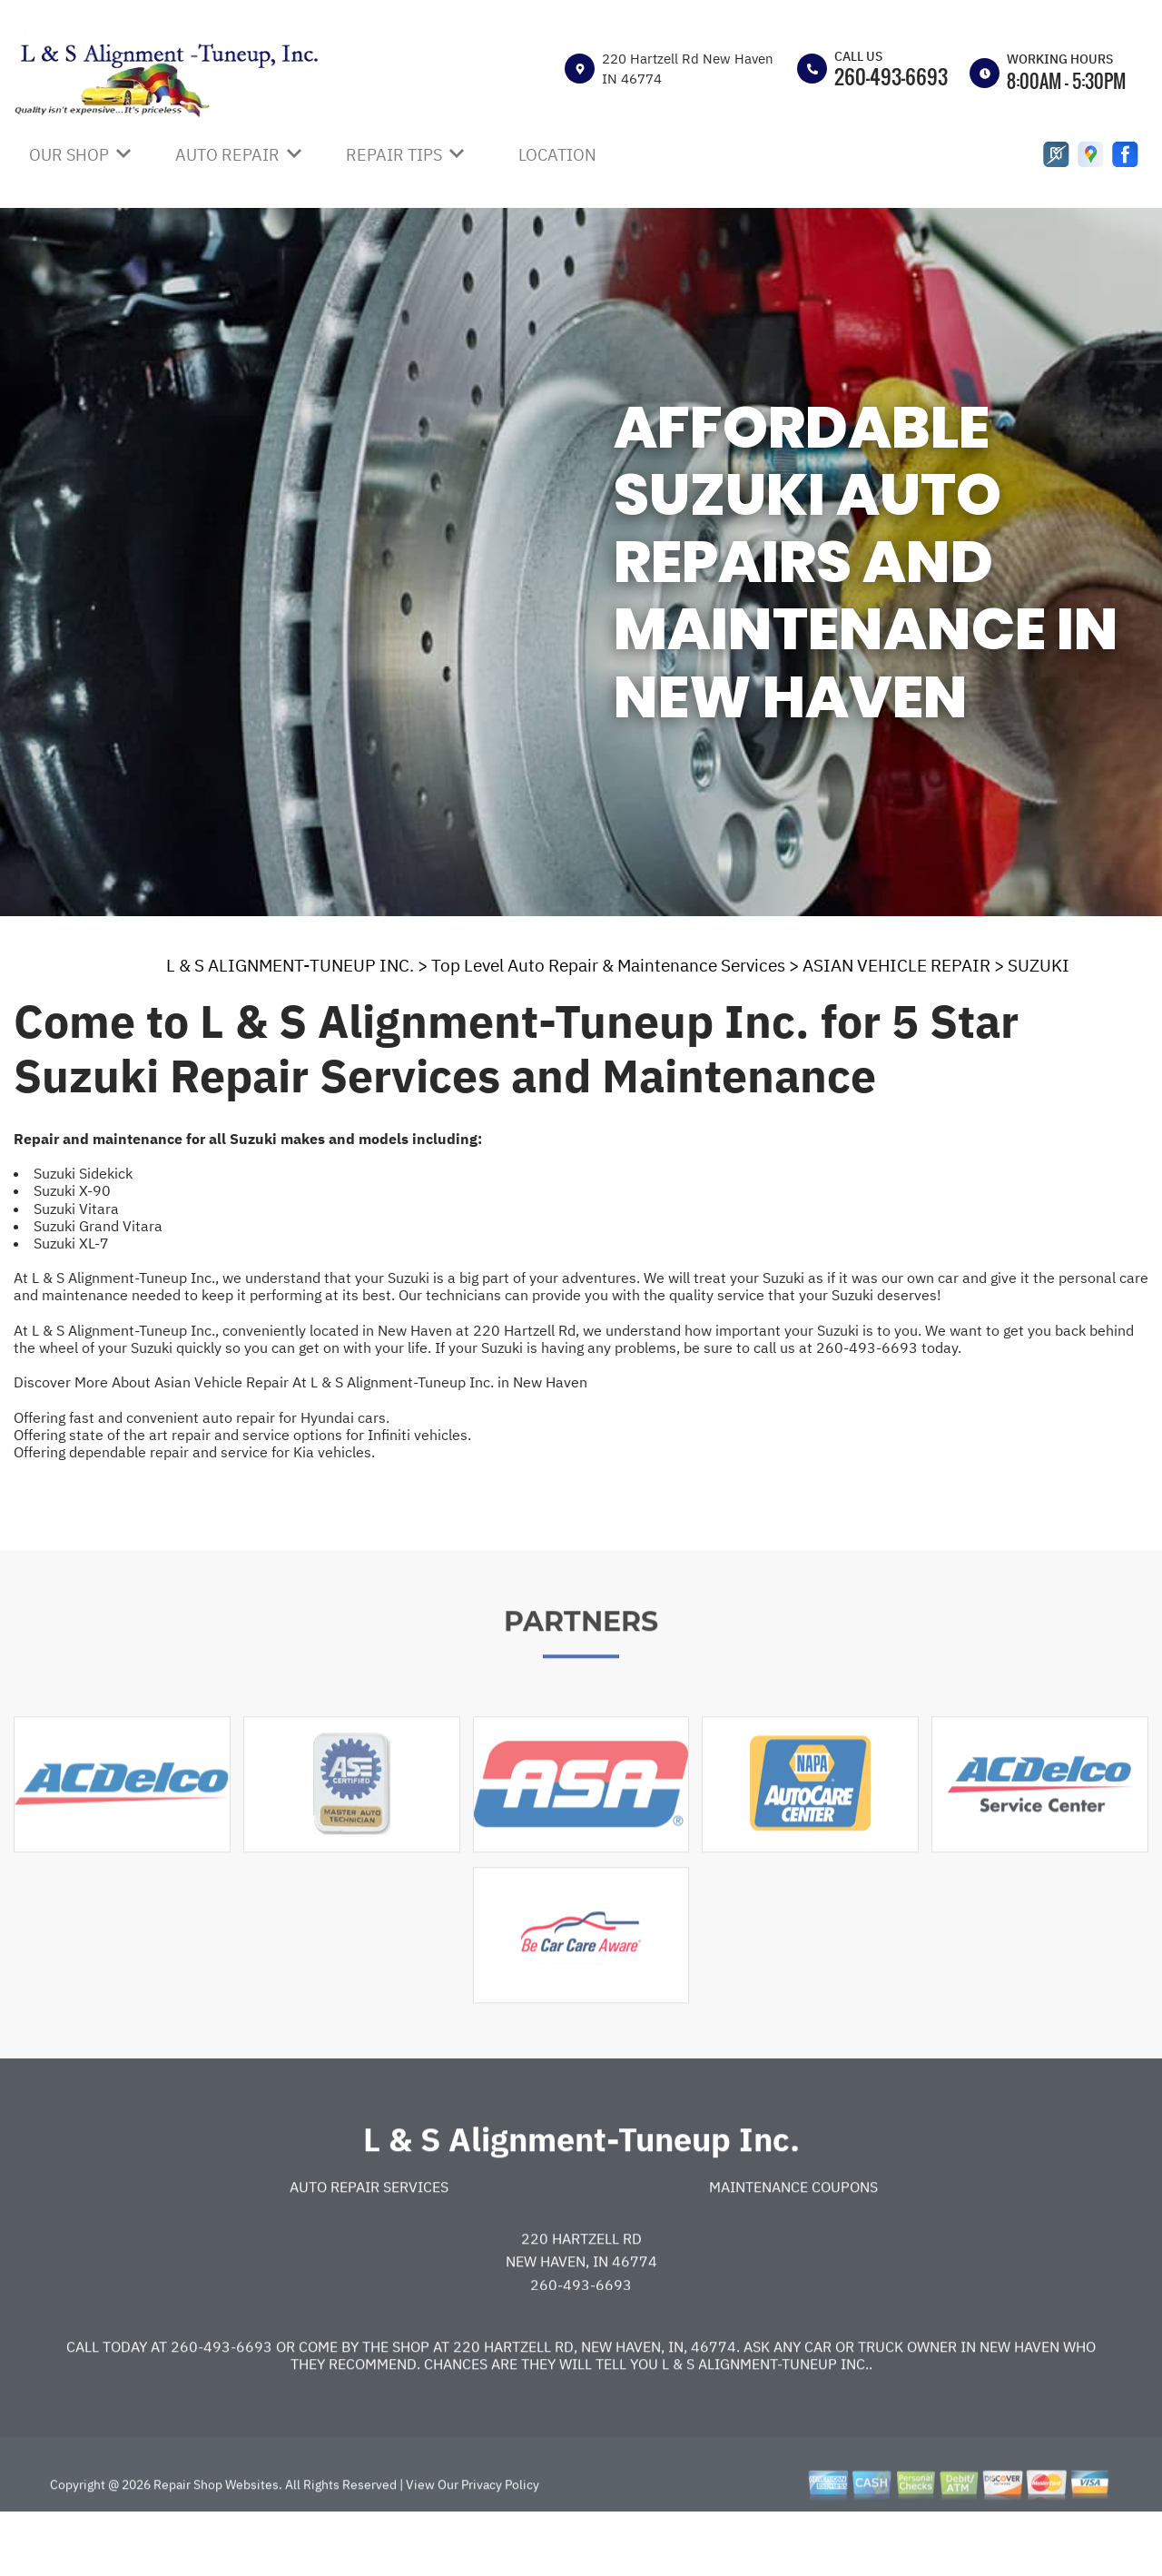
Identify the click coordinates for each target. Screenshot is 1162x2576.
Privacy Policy (500, 2537)
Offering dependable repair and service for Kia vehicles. (194, 1452)
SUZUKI (1038, 965)
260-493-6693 (891, 76)
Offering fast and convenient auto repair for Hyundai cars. (201, 1417)
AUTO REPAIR (227, 154)
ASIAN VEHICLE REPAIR (896, 965)
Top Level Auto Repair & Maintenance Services (608, 965)
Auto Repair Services (369, 2239)
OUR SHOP (69, 154)
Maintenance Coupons (793, 2239)
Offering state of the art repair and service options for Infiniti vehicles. (242, 1435)
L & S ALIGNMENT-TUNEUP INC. (290, 965)
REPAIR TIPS (394, 154)
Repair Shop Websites (215, 2537)
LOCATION (557, 154)
